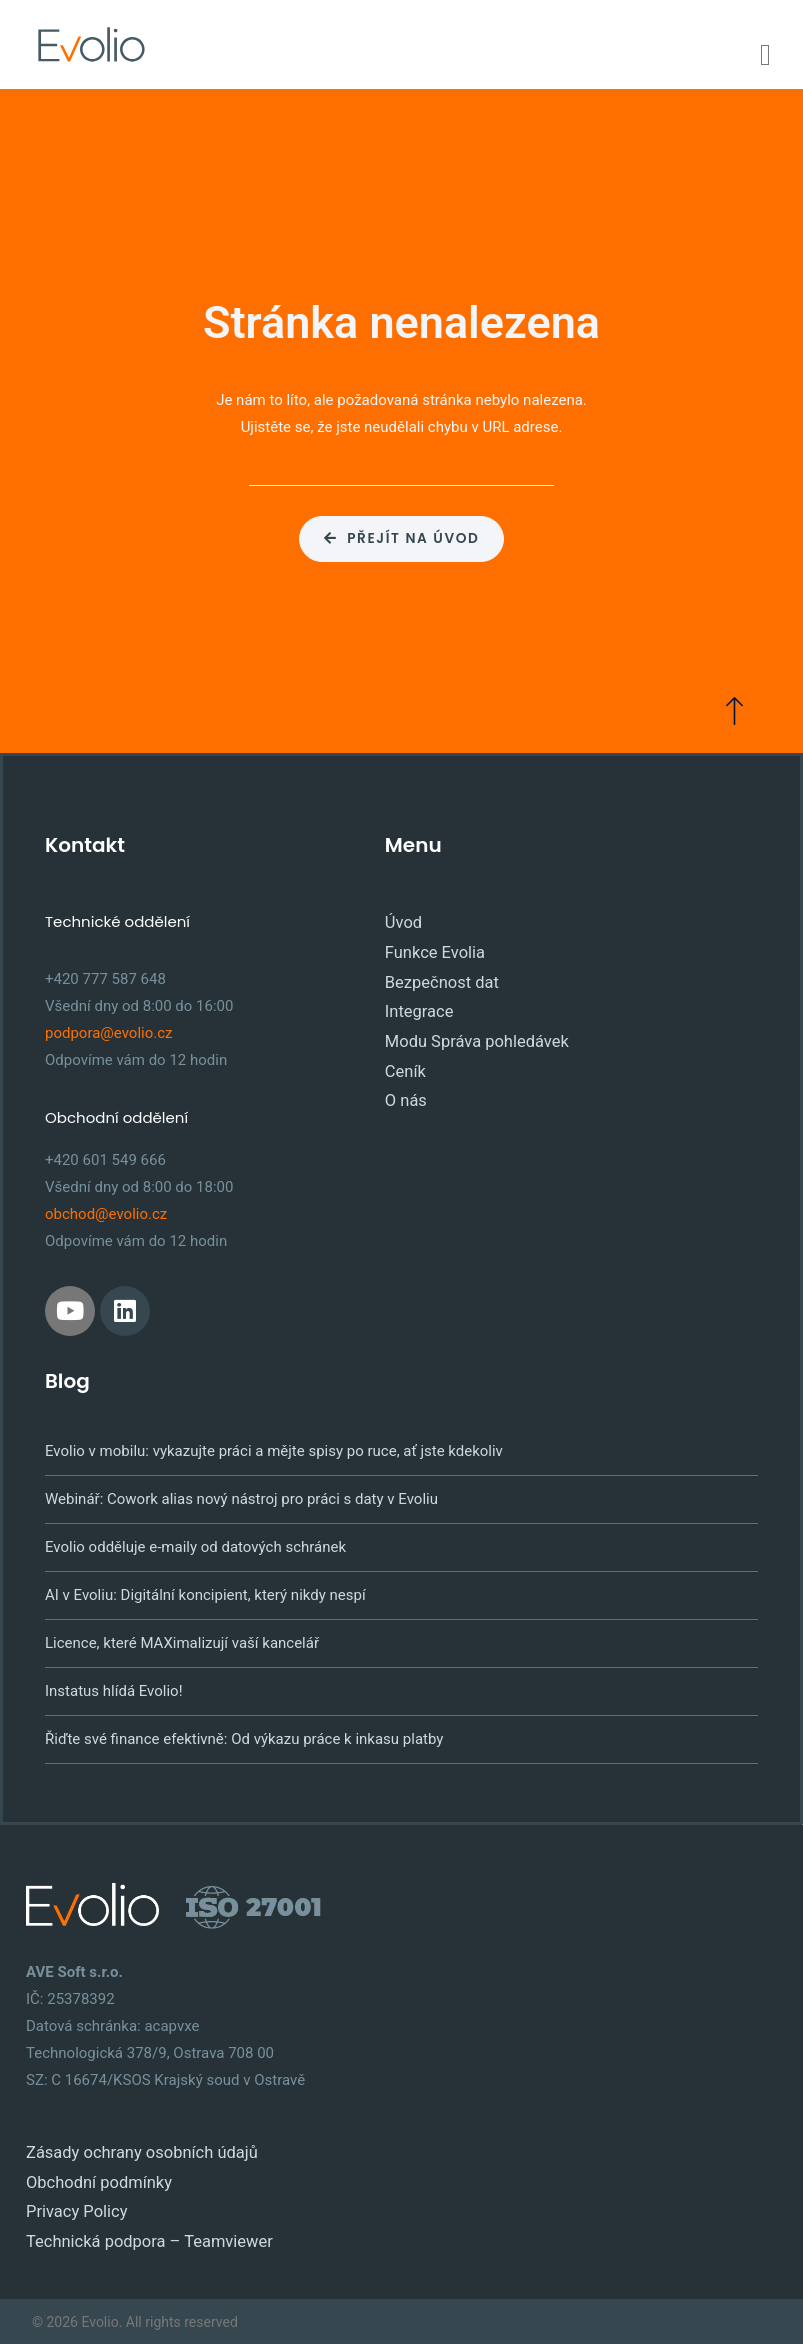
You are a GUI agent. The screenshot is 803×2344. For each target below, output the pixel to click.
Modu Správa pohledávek (468, 1025)
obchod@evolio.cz (106, 1210)
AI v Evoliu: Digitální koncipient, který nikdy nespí (205, 1591)
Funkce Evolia (430, 944)
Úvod (402, 917)
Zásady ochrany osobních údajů (131, 2147)
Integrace (416, 998)
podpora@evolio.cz (109, 1029)
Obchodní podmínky (92, 2174)
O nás (404, 1079)
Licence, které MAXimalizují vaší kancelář (182, 1639)
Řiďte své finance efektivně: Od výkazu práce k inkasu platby (244, 1735)
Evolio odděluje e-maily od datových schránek (195, 1543)
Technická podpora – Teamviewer (138, 2228)
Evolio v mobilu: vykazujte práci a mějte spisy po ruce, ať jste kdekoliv (274, 1447)
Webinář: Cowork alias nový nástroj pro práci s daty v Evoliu (241, 1495)
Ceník (403, 1052)
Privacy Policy (72, 2201)
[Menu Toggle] (765, 55)
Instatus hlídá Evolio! (114, 1687)
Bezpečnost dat (437, 971)
